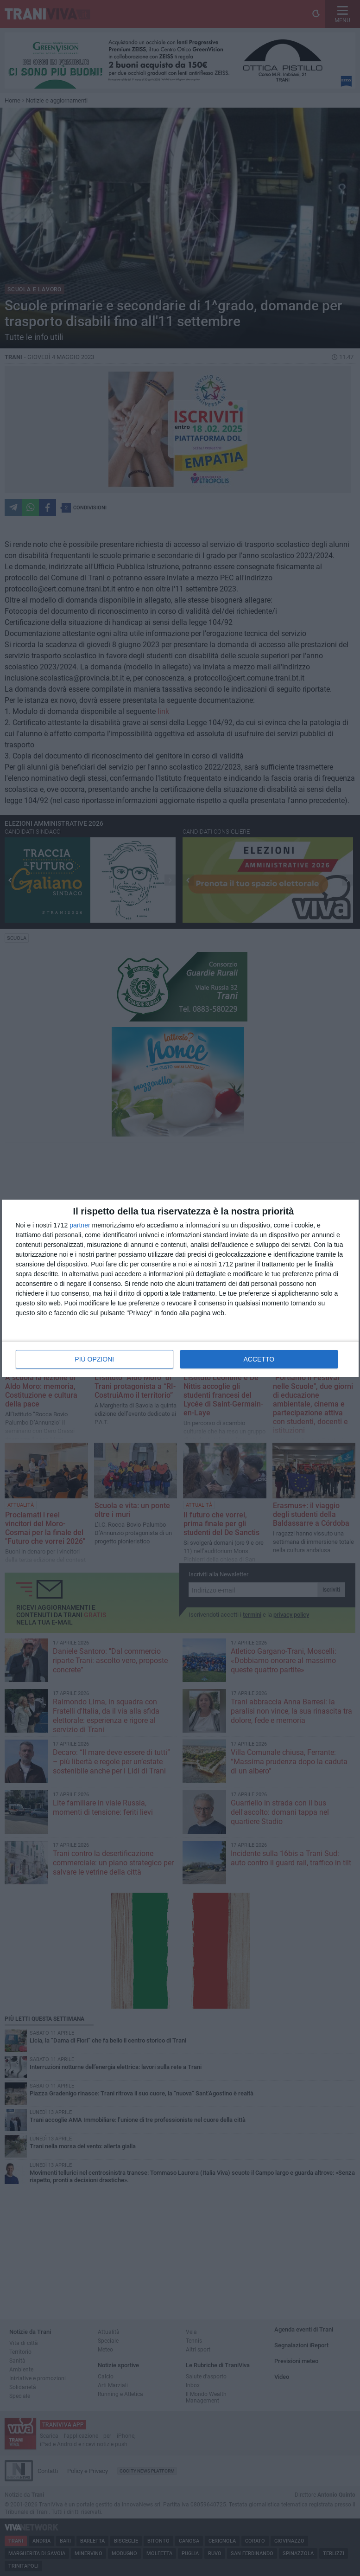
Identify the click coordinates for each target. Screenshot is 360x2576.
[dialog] (180, 1288)
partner (79, 1225)
